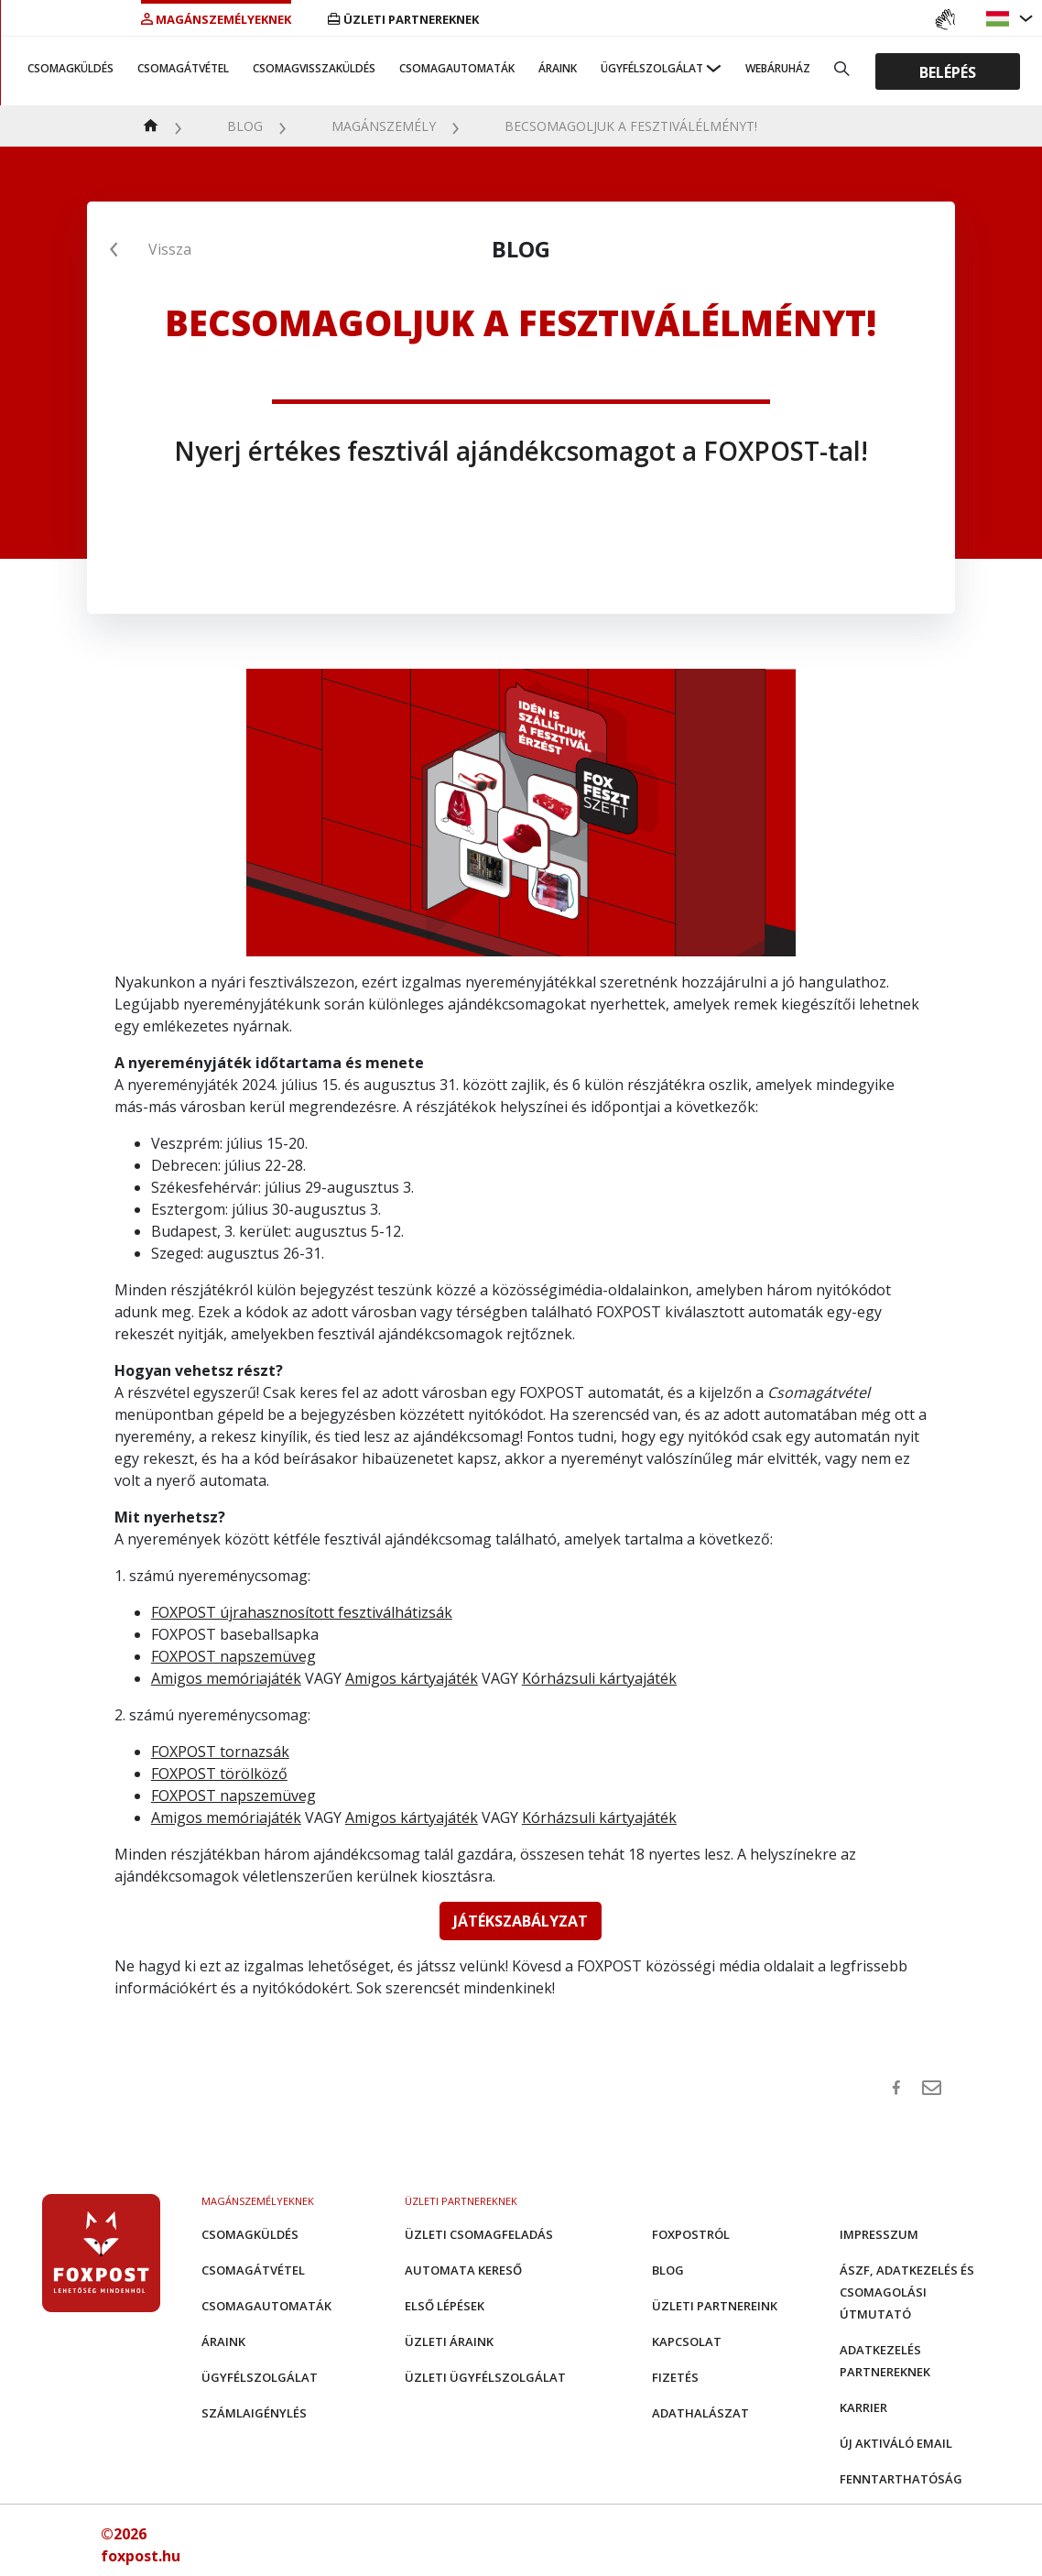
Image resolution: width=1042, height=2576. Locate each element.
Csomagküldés (70, 68)
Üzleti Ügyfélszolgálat (485, 2377)
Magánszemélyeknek (216, 19)
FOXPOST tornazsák (220, 1751)
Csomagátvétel (183, 68)
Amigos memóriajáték (226, 1678)
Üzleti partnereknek (403, 19)
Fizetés (675, 2377)
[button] (999, 19)
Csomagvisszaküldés (314, 68)
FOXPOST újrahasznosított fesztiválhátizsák (301, 1612)
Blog (245, 126)
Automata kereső (463, 2270)
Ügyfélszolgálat (652, 68)
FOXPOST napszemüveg (233, 1656)
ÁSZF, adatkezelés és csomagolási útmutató (907, 2292)
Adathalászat (700, 2413)
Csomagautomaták (457, 68)
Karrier (863, 2407)
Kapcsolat (687, 2341)
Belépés (947, 71)
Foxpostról (691, 2234)
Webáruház (777, 68)
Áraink (557, 68)
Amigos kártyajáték (411, 1678)
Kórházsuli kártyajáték (599, 1678)
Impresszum (879, 2234)
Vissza (169, 249)
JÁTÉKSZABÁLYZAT (521, 1921)
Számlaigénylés (254, 2413)
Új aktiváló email (896, 2443)
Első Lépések (444, 2306)
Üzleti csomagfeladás (479, 2234)
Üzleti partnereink (714, 2306)
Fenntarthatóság (901, 2479)
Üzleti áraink (449, 2341)
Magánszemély (383, 126)
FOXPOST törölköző (219, 1773)
